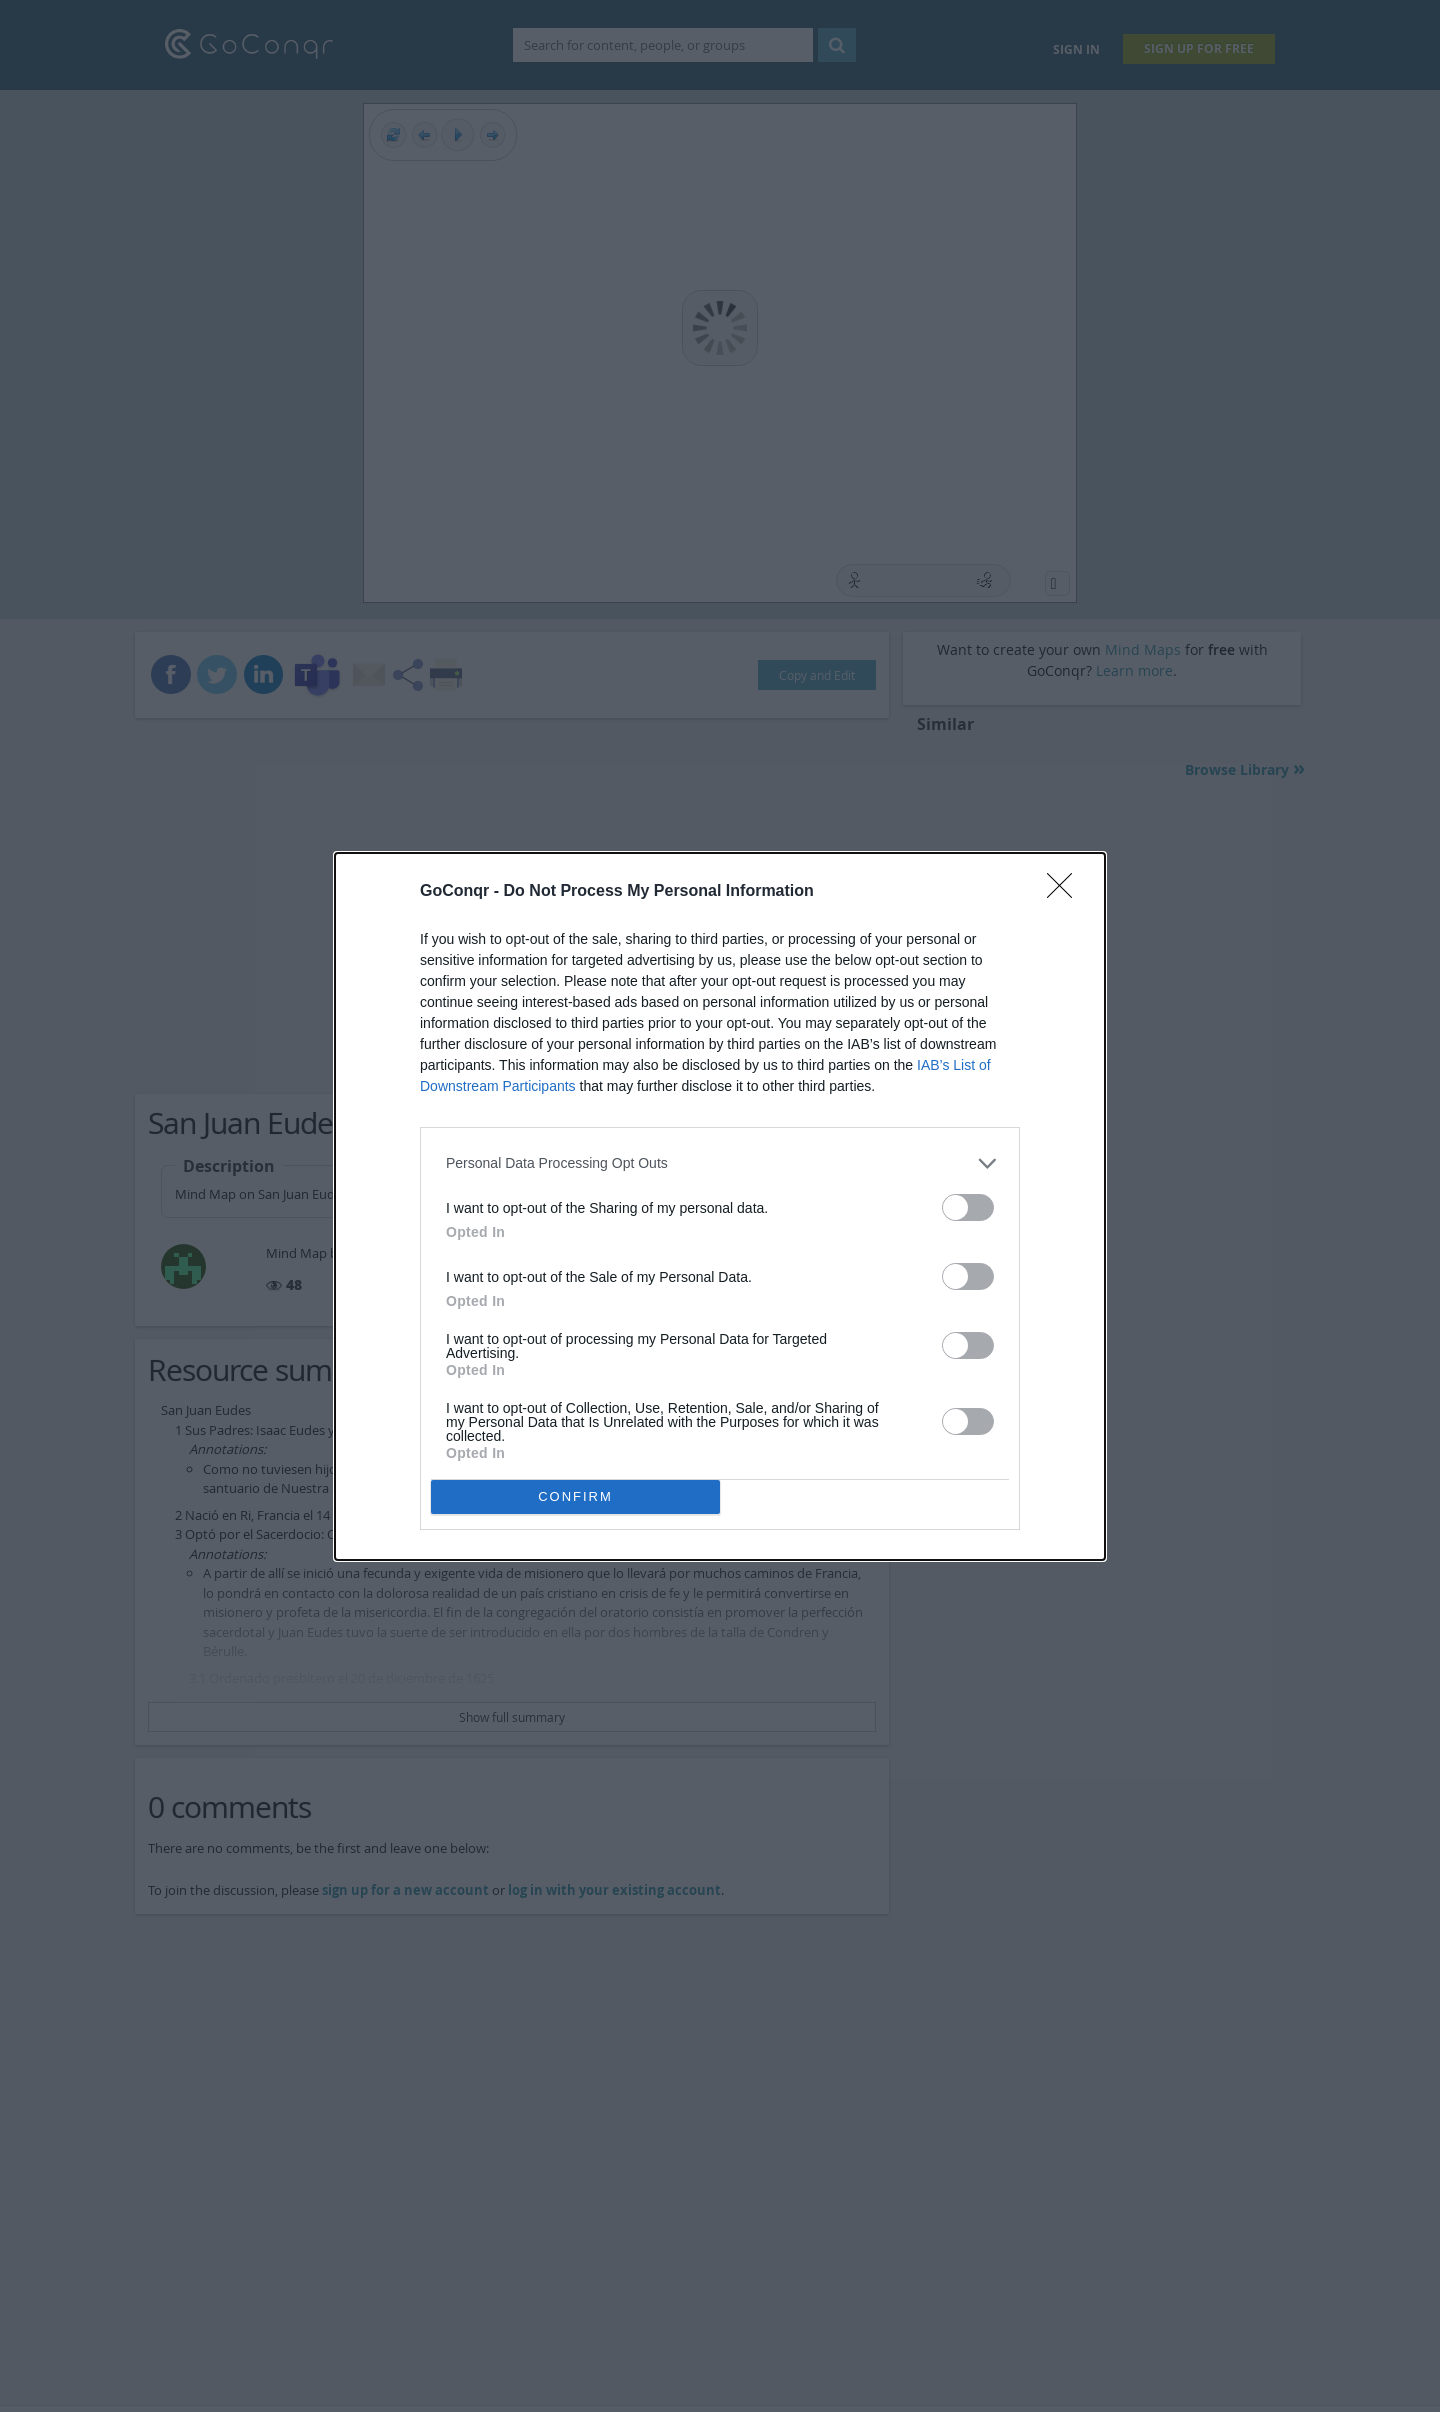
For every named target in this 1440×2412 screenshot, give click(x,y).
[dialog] (720, 1206)
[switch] (968, 1207)
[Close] (1066, 892)
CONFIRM (575, 1496)
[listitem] (720, 1163)
